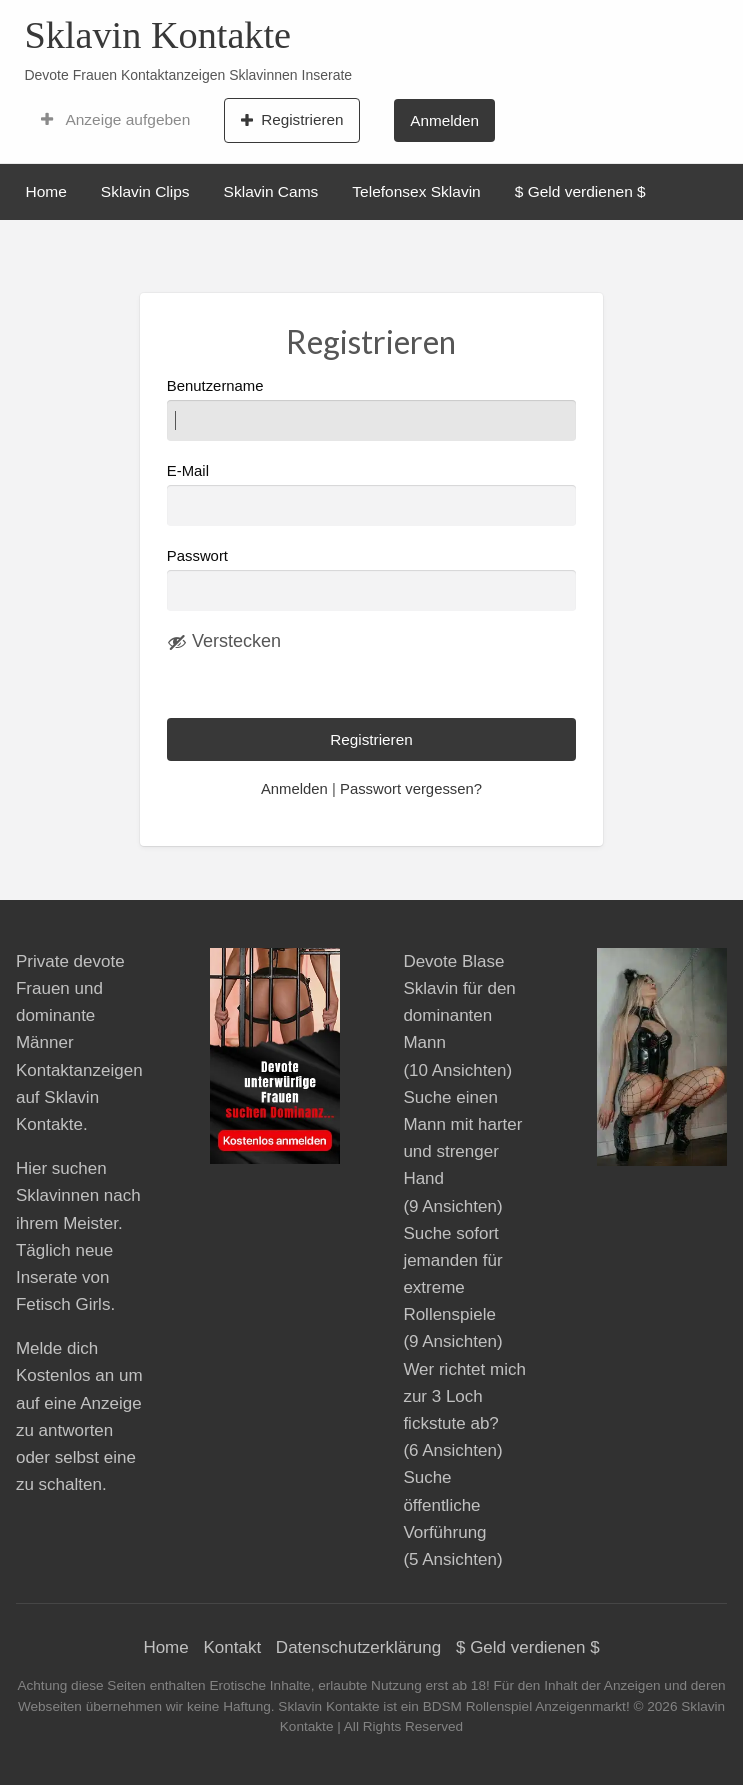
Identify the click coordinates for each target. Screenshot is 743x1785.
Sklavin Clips (145, 191)
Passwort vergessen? (411, 789)
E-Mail (371, 494)
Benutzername (371, 409)
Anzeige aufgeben (115, 120)
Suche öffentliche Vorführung (444, 1504)
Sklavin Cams (271, 191)
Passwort (197, 556)
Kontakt (232, 1647)
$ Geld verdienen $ (580, 191)
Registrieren (292, 120)
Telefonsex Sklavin (416, 191)
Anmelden (444, 120)
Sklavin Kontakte (157, 35)
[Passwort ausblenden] (224, 642)
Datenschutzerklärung (358, 1647)
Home (46, 191)
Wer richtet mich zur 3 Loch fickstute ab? (464, 1396)
